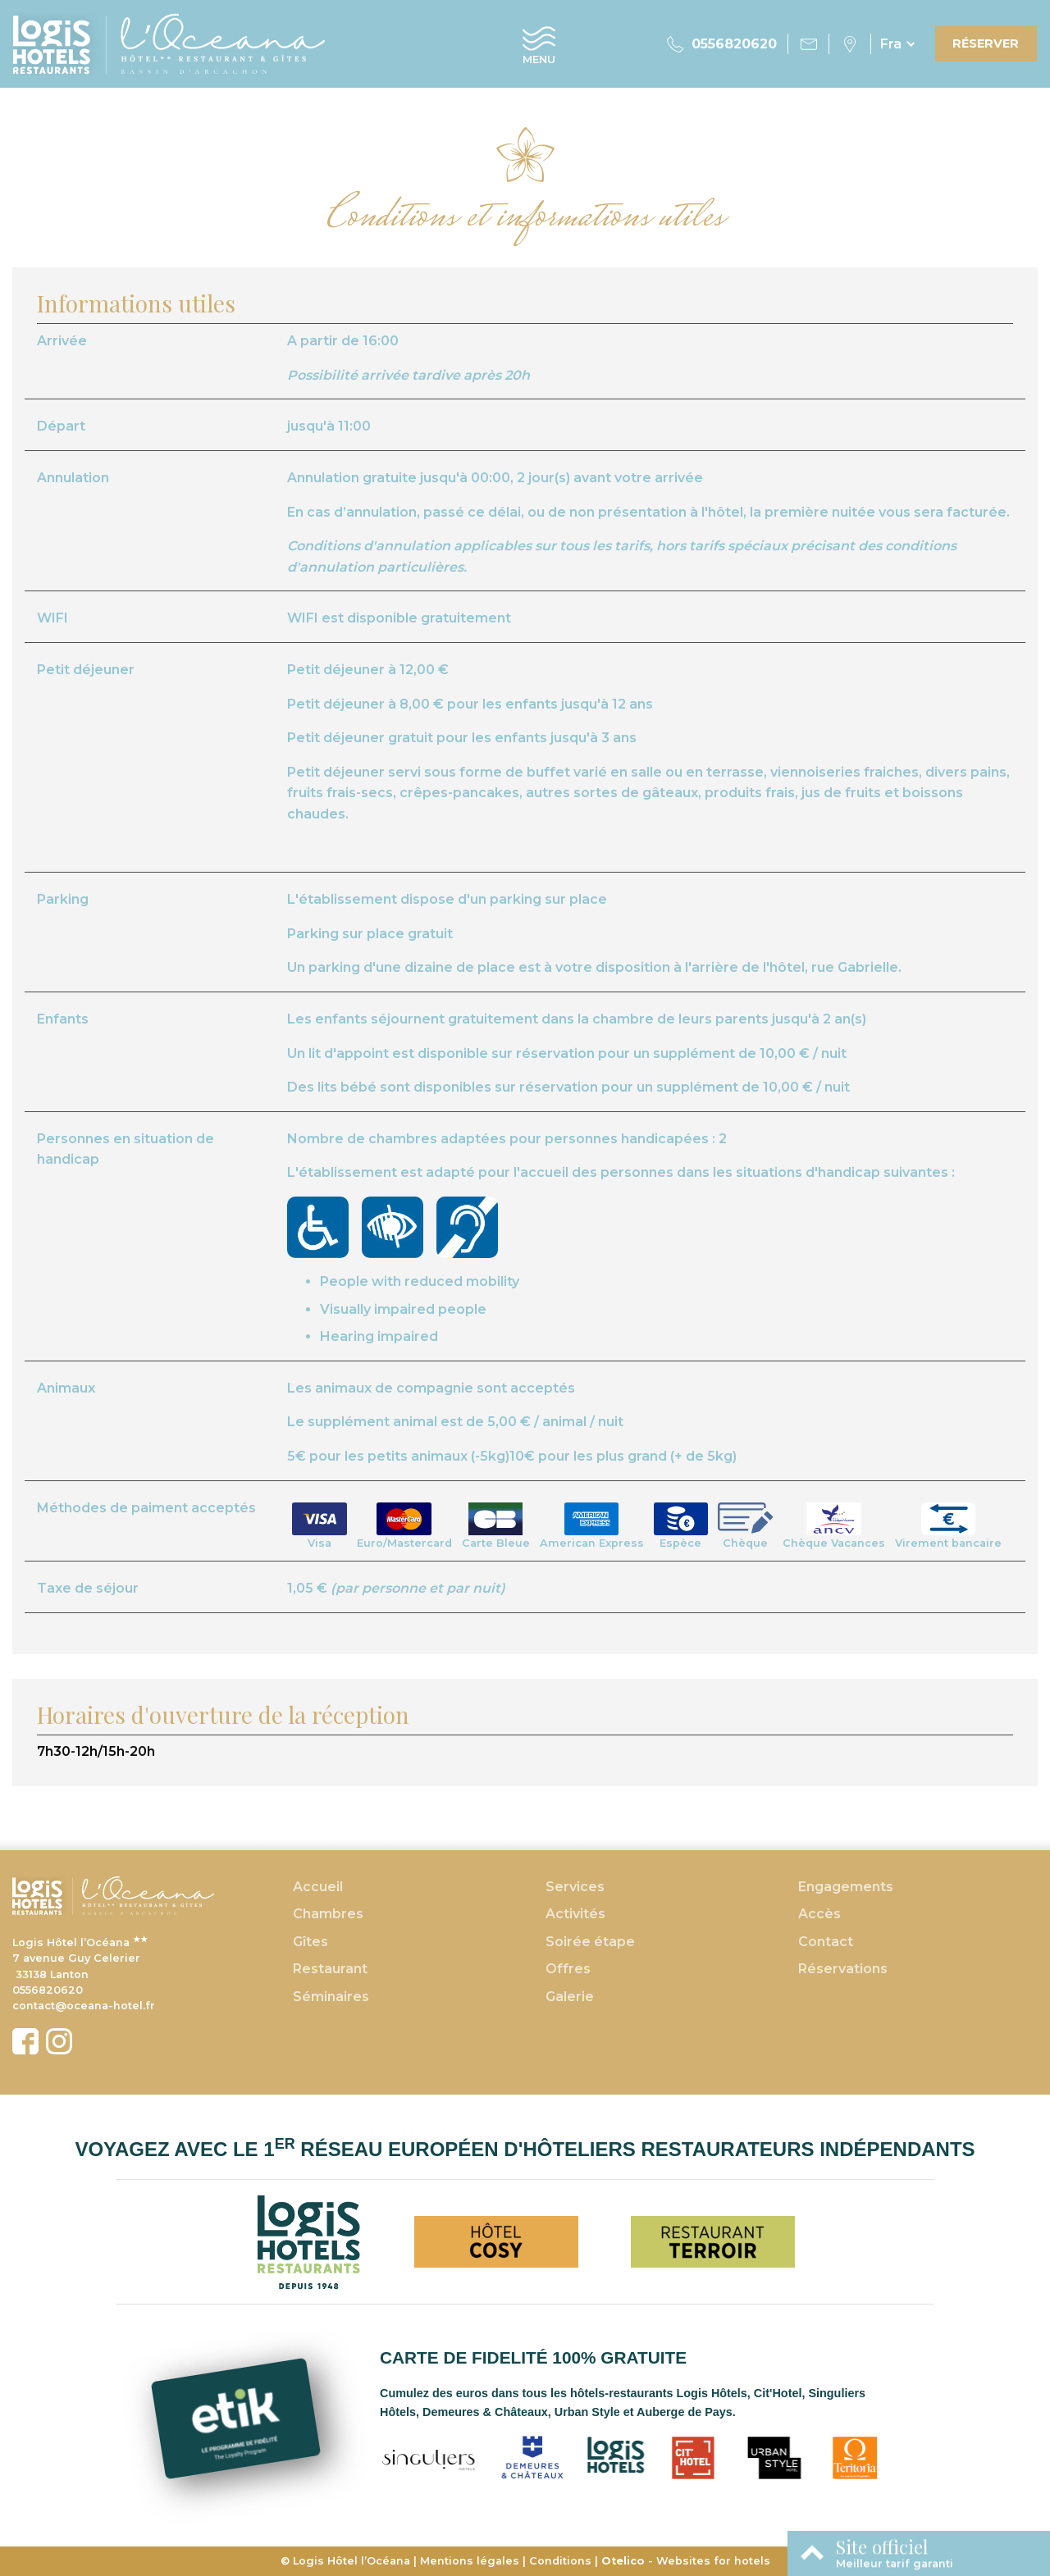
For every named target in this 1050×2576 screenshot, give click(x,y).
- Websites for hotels (685, 2561)
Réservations (843, 1968)
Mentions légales (469, 2561)
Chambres (328, 1914)
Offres (568, 1968)
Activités (575, 1914)
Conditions (560, 2561)
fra (891, 44)
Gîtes (310, 1941)
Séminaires (331, 1996)
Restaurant (330, 1968)
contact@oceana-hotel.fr (83, 2005)
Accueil (318, 1886)
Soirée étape (590, 1941)
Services (575, 1886)
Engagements (845, 1886)
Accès (819, 1914)
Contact (825, 1941)
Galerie (570, 1996)
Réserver (985, 43)
